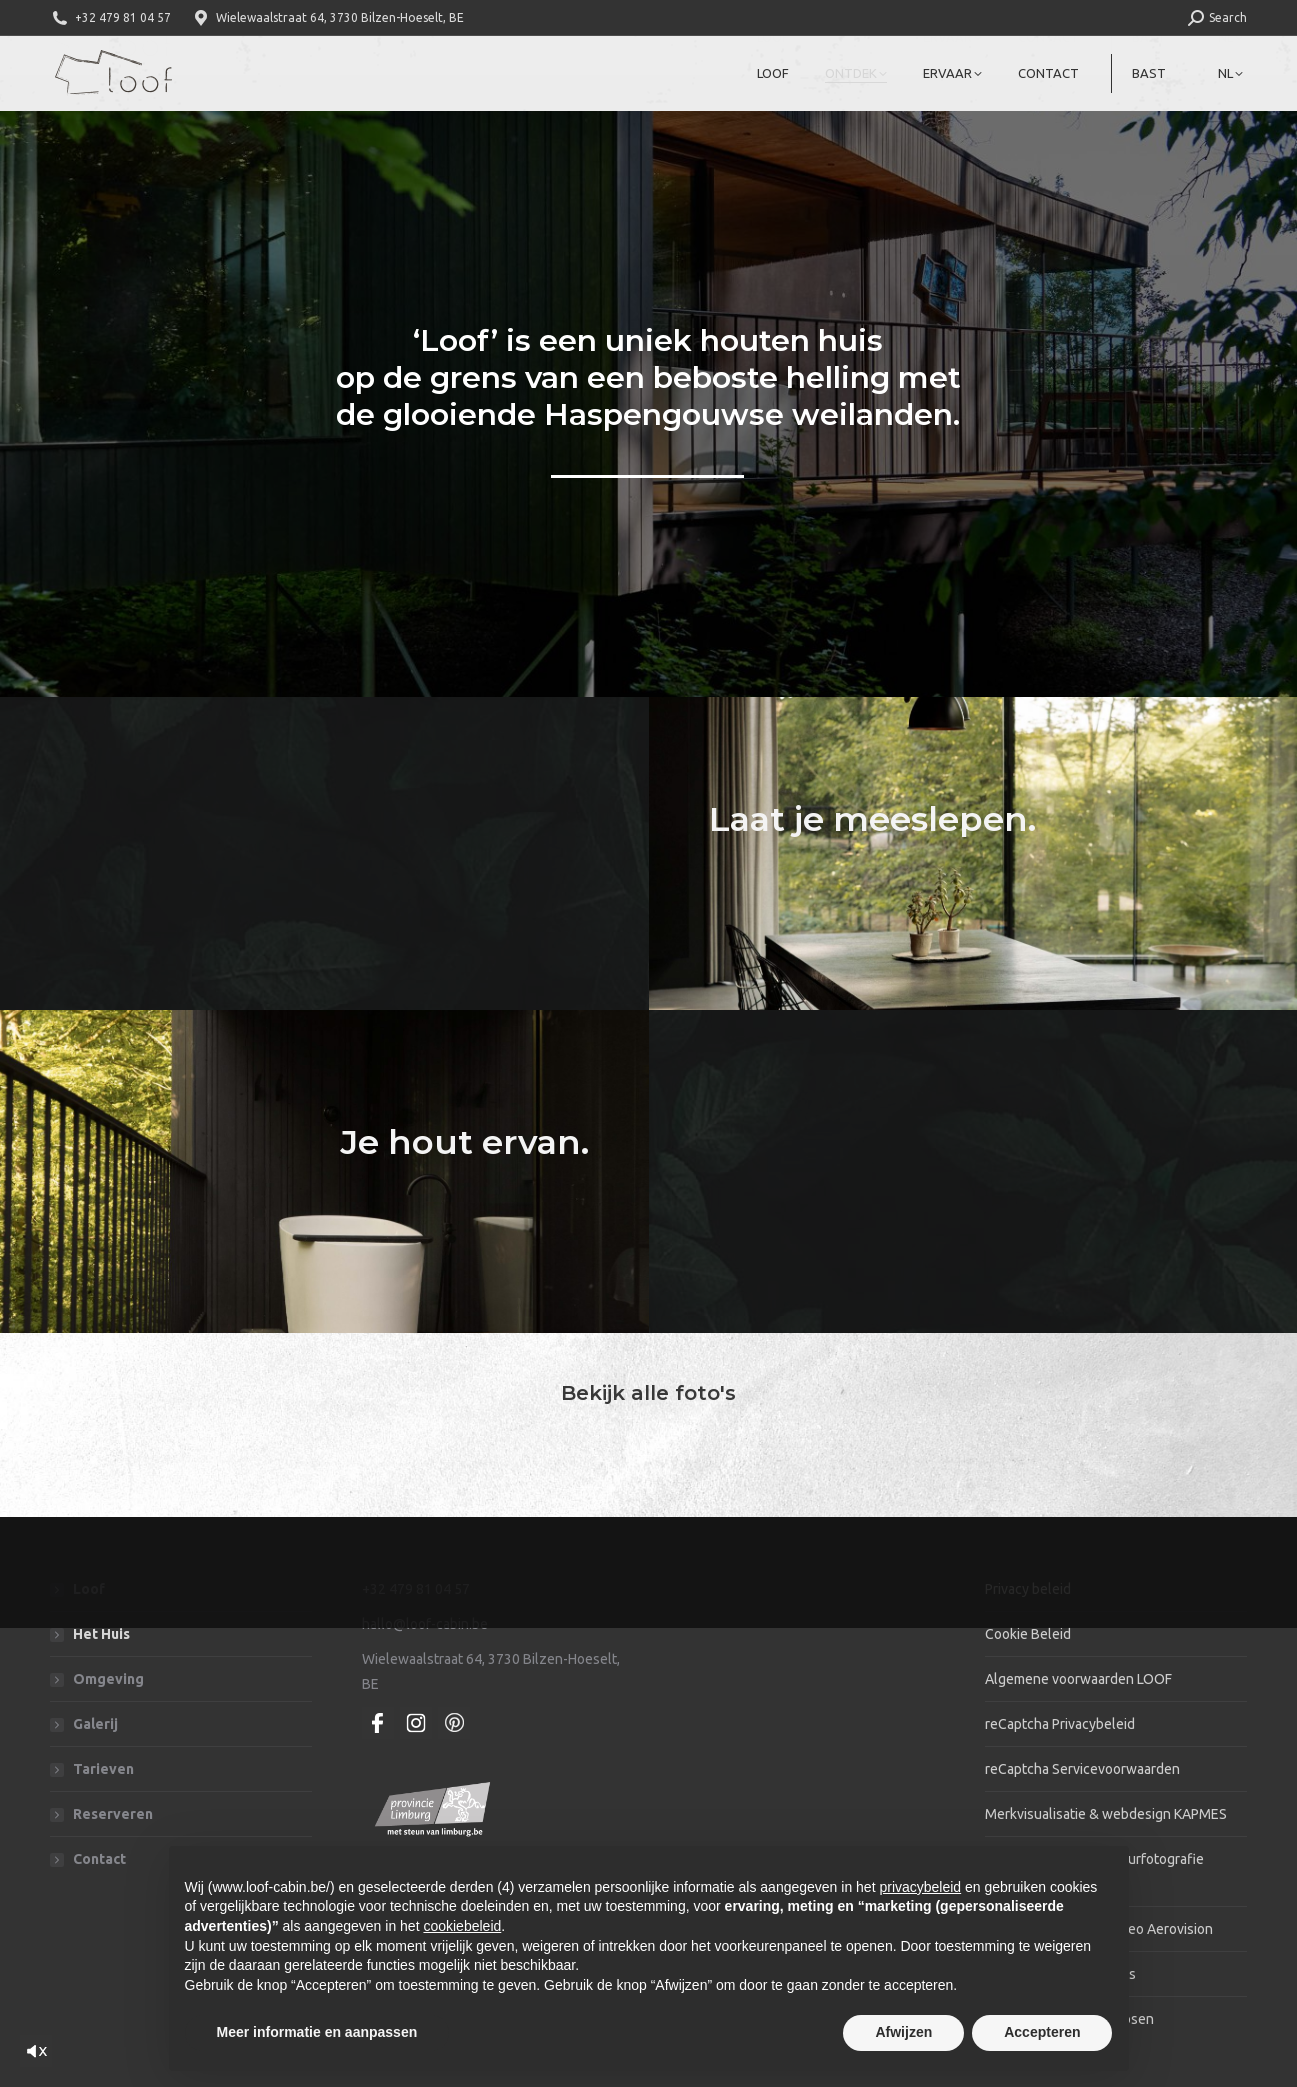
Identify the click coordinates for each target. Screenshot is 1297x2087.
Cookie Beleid (1028, 1634)
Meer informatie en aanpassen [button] (317, 2032)
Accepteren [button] (1042, 2032)
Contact (99, 1859)
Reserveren (113, 1814)
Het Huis (101, 1634)
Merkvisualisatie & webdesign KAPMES (1106, 1814)
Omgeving (108, 1679)
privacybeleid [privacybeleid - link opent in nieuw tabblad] (920, 1887)
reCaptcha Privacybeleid (1060, 1724)
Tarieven (103, 1769)
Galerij (95, 1724)
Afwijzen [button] (903, 2032)
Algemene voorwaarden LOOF (1078, 1679)
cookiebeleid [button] (462, 1926)
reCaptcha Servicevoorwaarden (1082, 1769)
